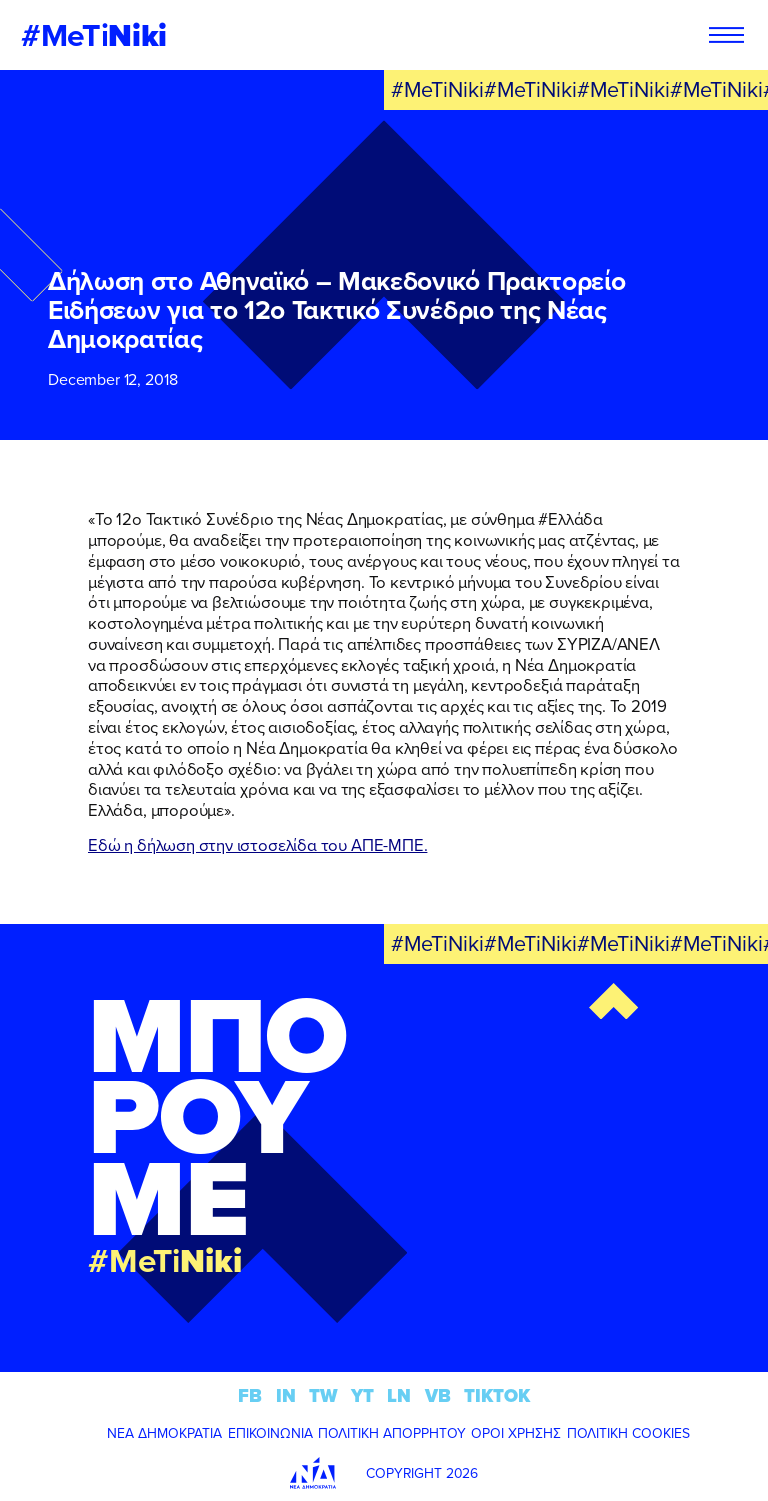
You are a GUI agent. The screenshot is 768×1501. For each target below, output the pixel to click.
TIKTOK (497, 1395)
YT (362, 1395)
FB (250, 1395)
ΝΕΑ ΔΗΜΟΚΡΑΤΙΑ (164, 1433)
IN (286, 1395)
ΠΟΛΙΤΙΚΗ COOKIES (628, 1433)
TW (323, 1395)
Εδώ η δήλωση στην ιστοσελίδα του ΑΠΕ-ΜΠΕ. (257, 844)
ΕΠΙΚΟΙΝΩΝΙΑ (270, 1433)
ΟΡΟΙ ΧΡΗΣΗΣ (516, 1433)
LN (399, 1395)
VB (438, 1395)
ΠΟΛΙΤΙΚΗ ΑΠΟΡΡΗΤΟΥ (392, 1433)
